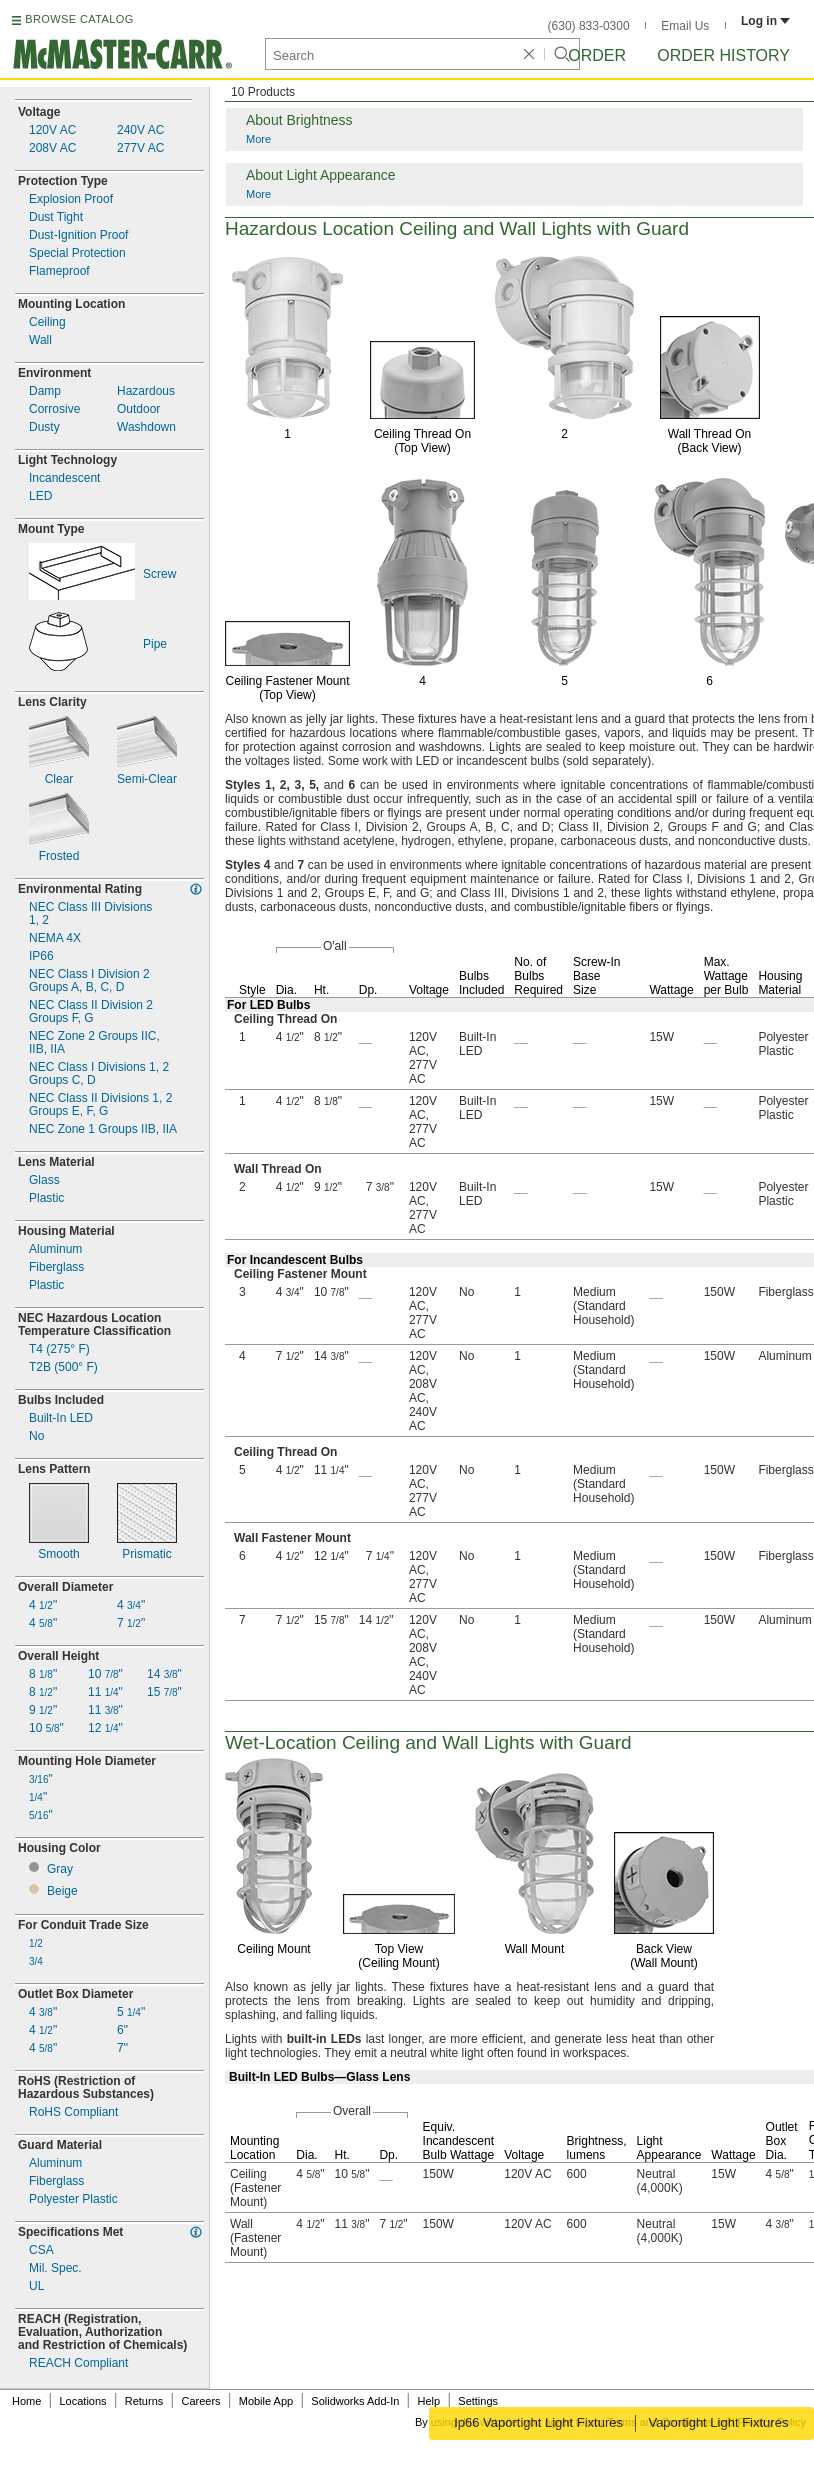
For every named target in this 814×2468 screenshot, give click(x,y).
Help (429, 2401)
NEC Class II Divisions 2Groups (100, 1105)
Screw (159, 574)
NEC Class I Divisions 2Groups (99, 1074)
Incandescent (64, 478)
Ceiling (47, 322)
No (36, 1436)
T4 (59, 1349)
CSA (41, 2250)
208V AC (52, 148)
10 (46, 1728)
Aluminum (55, 1249)
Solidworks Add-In (355, 2401)
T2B (63, 1367)
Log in (765, 21)
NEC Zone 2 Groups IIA (94, 1043)
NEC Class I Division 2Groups (89, 981)
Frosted (59, 856)
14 (164, 1674)
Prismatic (146, 1554)
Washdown (146, 427)
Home (26, 2401)
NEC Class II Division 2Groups (91, 1012)
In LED (61, 1418)
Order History (723, 55)
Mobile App (266, 2401)
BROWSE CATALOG (79, 19)
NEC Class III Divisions (90, 914)
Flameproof (59, 271)
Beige (62, 1891)
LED (40, 496)
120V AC (52, 130)
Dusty (44, 427)
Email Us (685, 26)
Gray (60, 1869)
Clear (59, 779)
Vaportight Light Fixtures (720, 2422)
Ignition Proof (78, 235)
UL (36, 2286)
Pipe (155, 644)
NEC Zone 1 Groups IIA (103, 1129)
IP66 (41, 956)
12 (105, 1728)
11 (105, 1692)
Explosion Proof (71, 199)
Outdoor (138, 409)
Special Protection (77, 253)
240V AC (140, 130)
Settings (478, 2401)
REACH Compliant (78, 2363)
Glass (44, 1180)
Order (597, 55)
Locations (83, 2401)
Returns (144, 2401)
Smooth (58, 1554)
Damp (45, 391)
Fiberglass (56, 1267)
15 (164, 1692)
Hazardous (146, 391)
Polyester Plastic (73, 2199)
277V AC (140, 148)
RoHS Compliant (73, 2112)
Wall (40, 340)
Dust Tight (56, 217)
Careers (200, 2401)
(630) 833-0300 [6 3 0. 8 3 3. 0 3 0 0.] (589, 26)
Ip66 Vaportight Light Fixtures (537, 2422)
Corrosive (54, 409)
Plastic (46, 1198)
